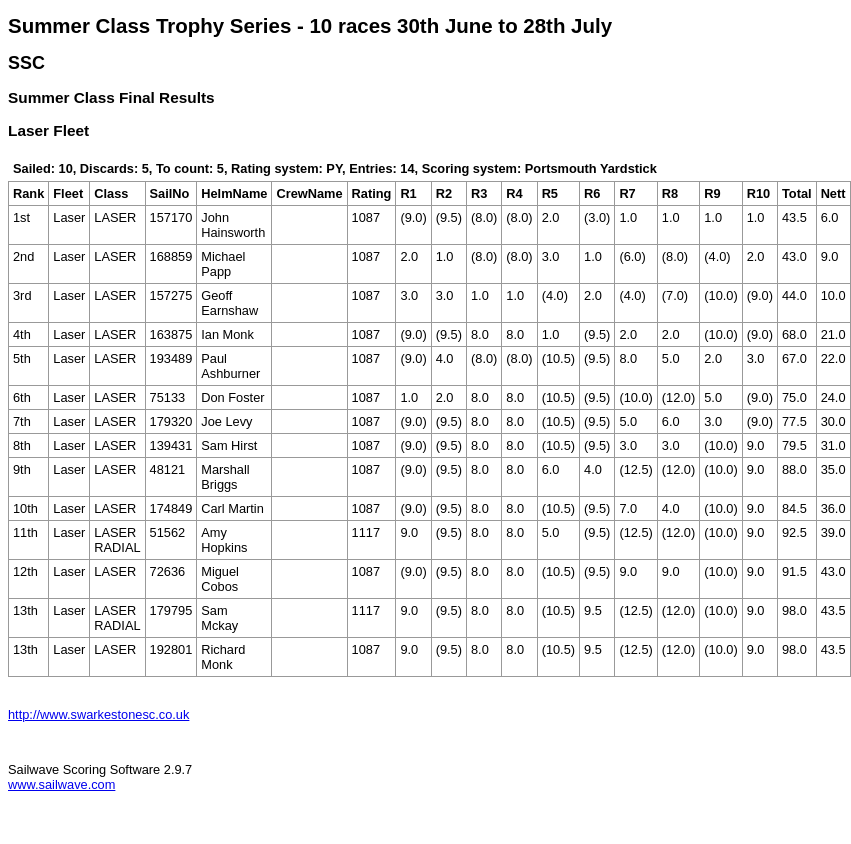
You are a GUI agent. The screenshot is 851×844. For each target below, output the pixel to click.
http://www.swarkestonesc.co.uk (98, 714)
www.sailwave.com (61, 784)
